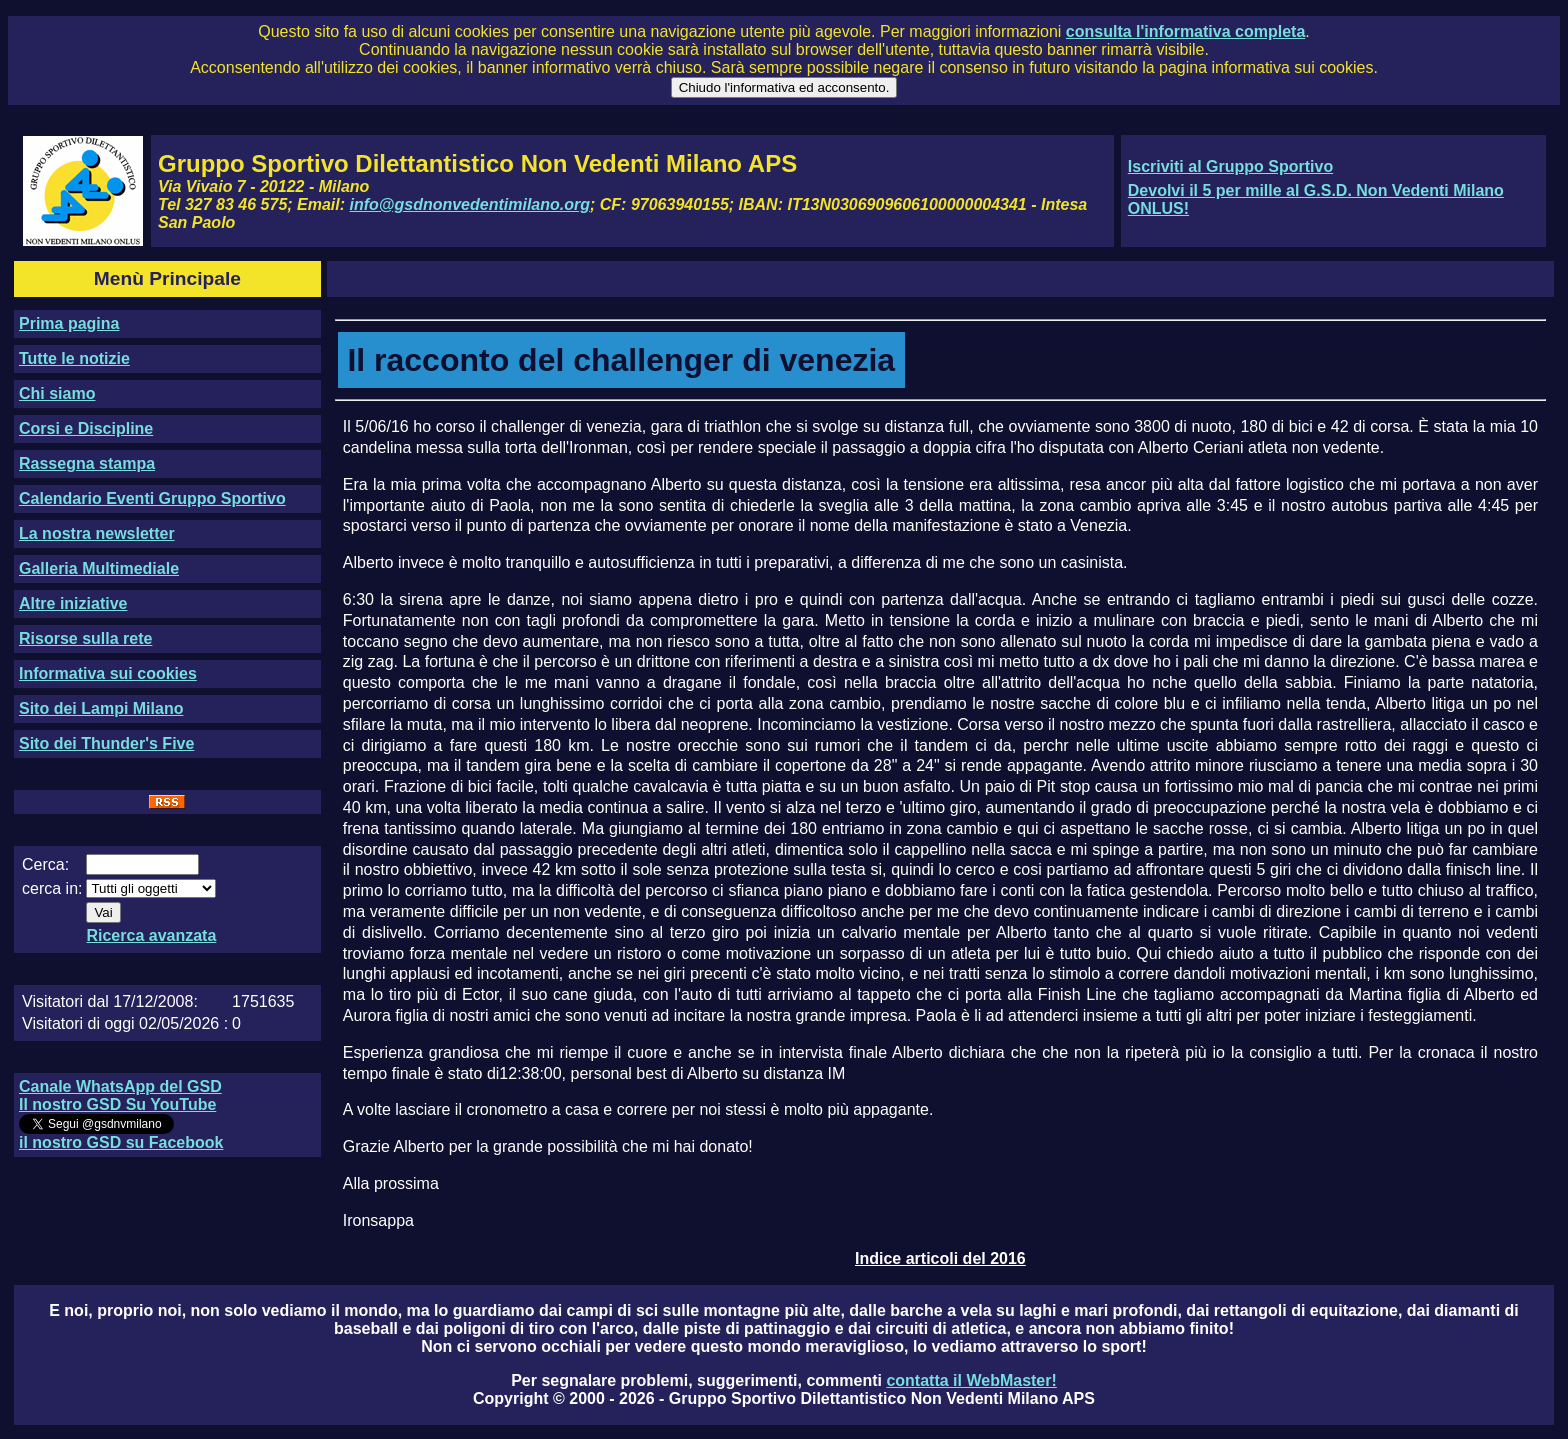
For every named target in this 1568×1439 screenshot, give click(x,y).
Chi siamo (57, 393)
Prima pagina (69, 323)
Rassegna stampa (87, 463)
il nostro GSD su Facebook (121, 1142)
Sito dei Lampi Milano (101, 708)
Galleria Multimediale (99, 568)
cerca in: (52, 888)
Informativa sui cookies (108, 673)
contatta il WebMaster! (971, 1380)
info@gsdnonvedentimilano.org (470, 204)
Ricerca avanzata (151, 935)
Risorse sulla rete (85, 638)
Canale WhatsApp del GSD (120, 1086)
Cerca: (45, 864)
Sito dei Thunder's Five (106, 743)
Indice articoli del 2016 (940, 1258)
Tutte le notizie (74, 358)
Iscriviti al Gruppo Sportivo (1230, 166)
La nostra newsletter (97, 533)
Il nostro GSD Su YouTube (117, 1104)
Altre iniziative (73, 603)
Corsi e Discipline (86, 428)
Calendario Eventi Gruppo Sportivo (152, 498)
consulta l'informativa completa (1185, 31)
